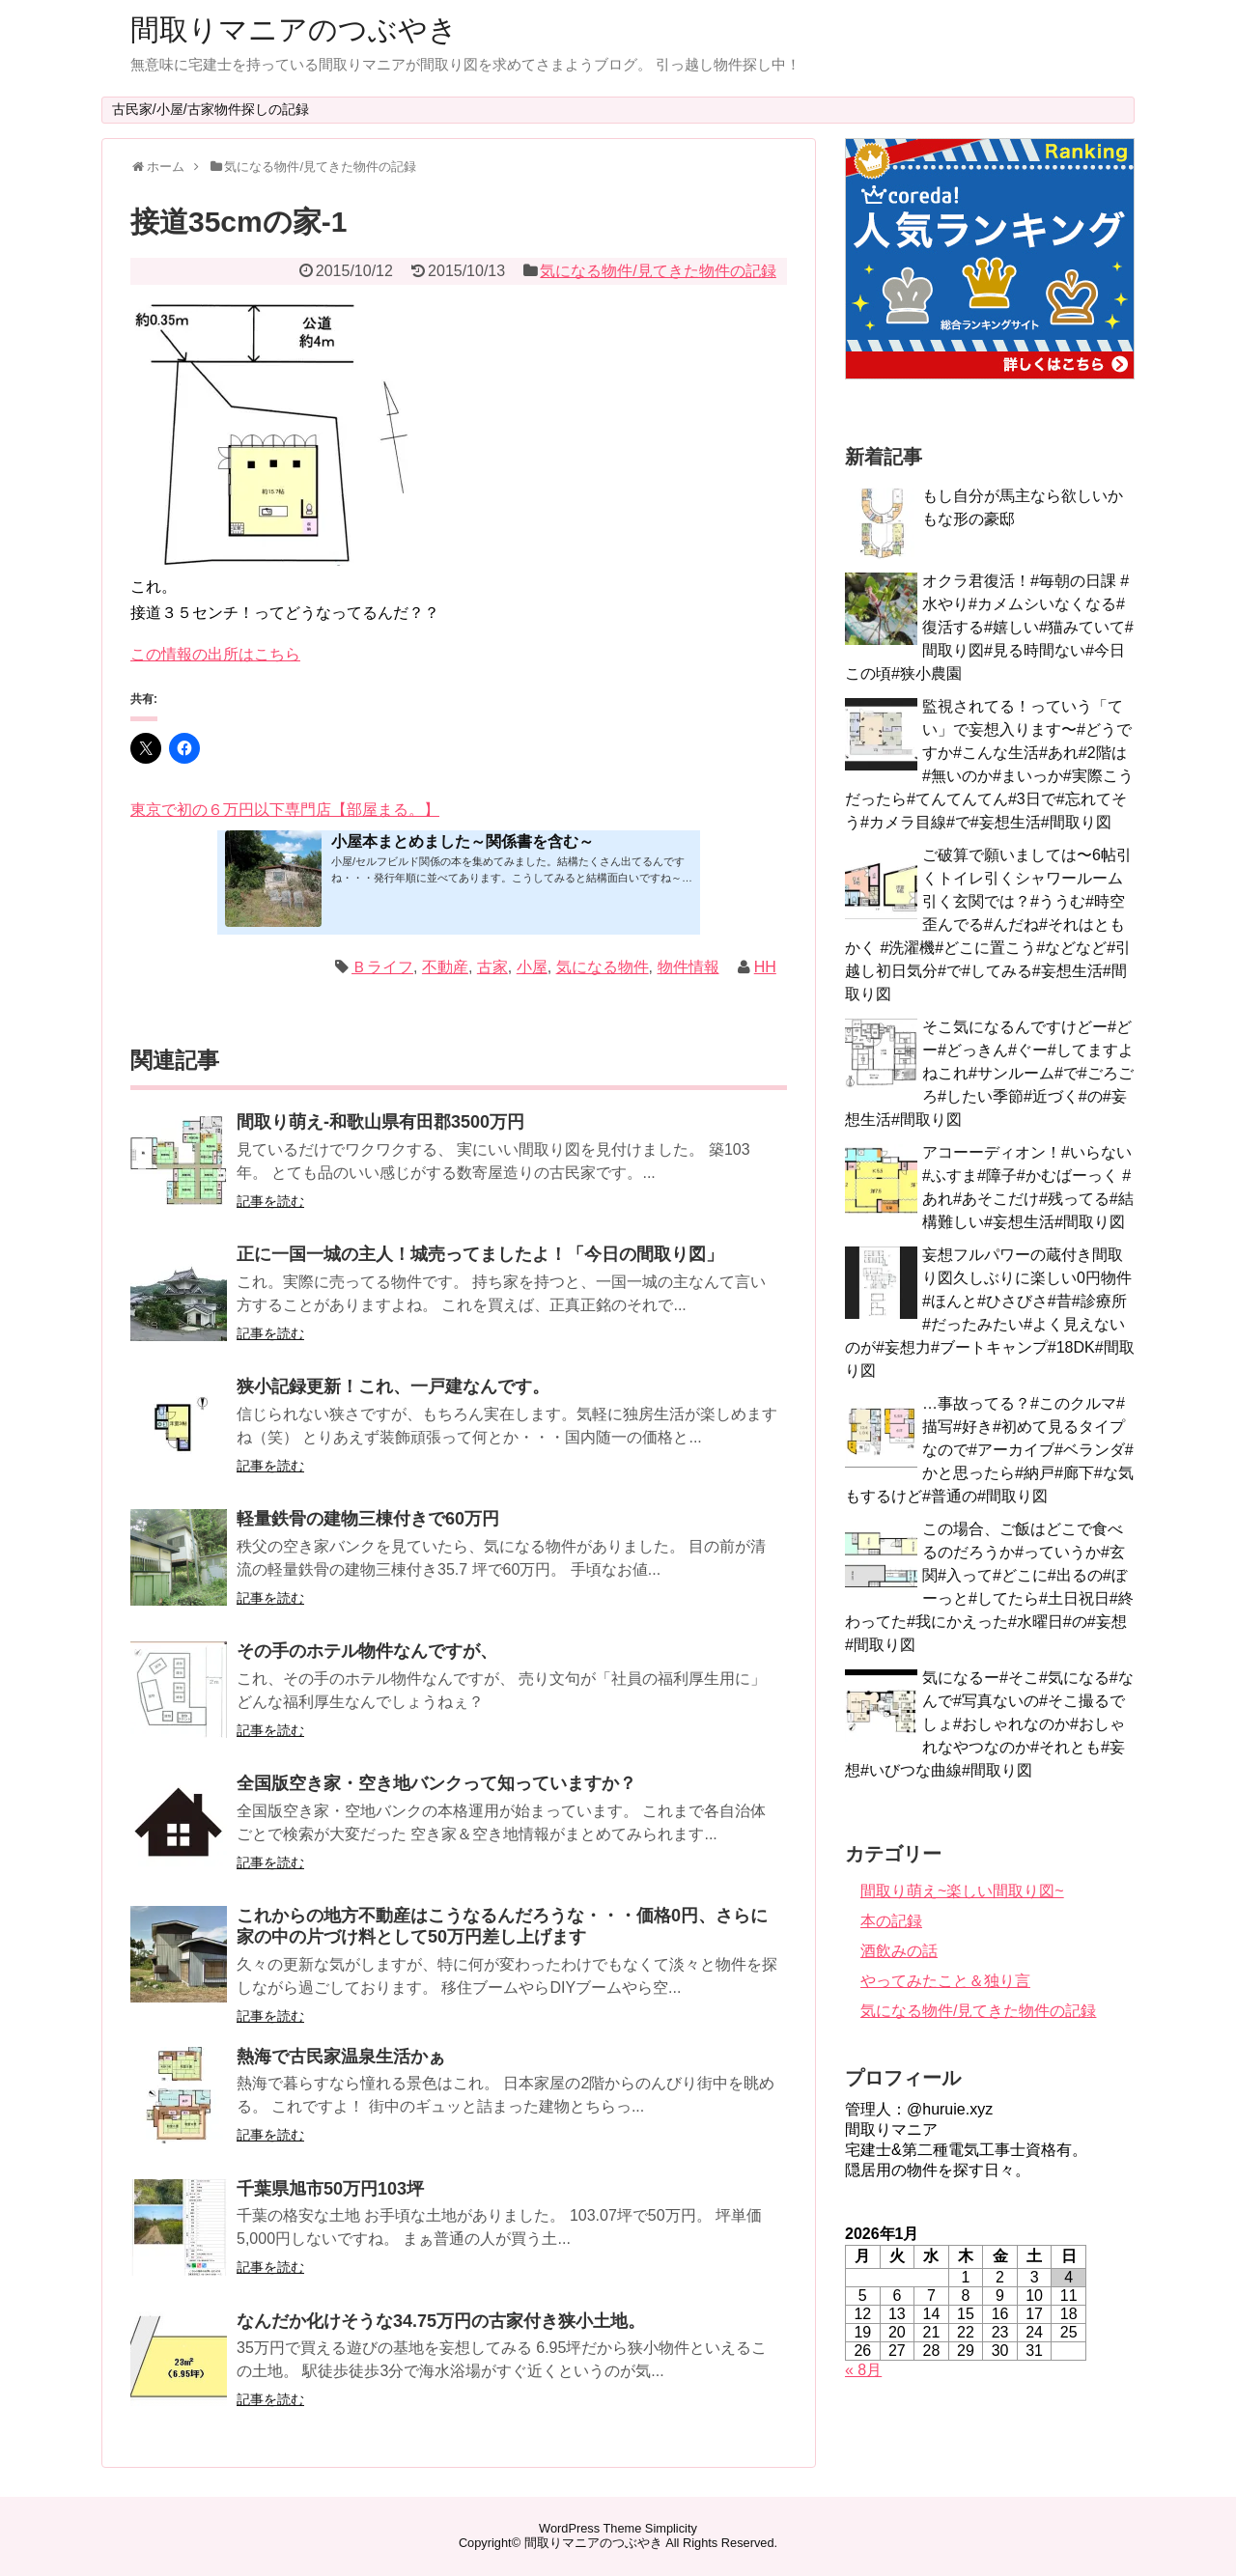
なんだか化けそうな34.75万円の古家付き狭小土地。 (441, 2321)
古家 (492, 967)
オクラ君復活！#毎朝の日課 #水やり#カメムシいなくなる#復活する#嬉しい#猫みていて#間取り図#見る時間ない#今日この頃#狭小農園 (989, 627)
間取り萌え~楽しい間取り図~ (962, 1891)
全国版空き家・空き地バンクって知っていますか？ (436, 1783)
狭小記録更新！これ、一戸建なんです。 (393, 1386)
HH (765, 967)
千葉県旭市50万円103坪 (330, 2188)
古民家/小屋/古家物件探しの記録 (210, 109)
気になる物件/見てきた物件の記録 (657, 271)
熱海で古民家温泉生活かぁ (341, 2056)
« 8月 (863, 2370)
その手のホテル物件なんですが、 (367, 1651)
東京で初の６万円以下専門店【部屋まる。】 (284, 809)
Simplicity (671, 2528)
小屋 (532, 967)
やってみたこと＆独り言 (945, 1981)
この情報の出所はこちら (215, 654)
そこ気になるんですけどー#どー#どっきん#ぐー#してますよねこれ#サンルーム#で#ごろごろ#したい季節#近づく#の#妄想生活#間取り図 (989, 1073)
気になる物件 (602, 967)
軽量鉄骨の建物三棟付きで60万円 (368, 1518)
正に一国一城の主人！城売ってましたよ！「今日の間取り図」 (480, 1254)
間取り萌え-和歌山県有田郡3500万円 (380, 1122)
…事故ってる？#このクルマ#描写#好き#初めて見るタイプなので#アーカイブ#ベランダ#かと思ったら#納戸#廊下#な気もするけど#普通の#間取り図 (989, 1449)
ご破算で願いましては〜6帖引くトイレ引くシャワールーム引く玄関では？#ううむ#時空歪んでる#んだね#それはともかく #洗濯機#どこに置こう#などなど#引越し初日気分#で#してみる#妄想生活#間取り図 (988, 924)
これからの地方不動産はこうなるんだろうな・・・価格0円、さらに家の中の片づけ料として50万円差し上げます (502, 1926)
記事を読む (270, 1201)
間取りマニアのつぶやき (294, 29)
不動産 (445, 967)
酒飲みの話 (899, 1951)
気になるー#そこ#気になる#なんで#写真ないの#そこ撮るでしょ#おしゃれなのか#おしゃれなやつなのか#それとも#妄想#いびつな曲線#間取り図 (989, 1723)
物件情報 (688, 967)
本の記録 (891, 1921)
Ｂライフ (382, 967)
